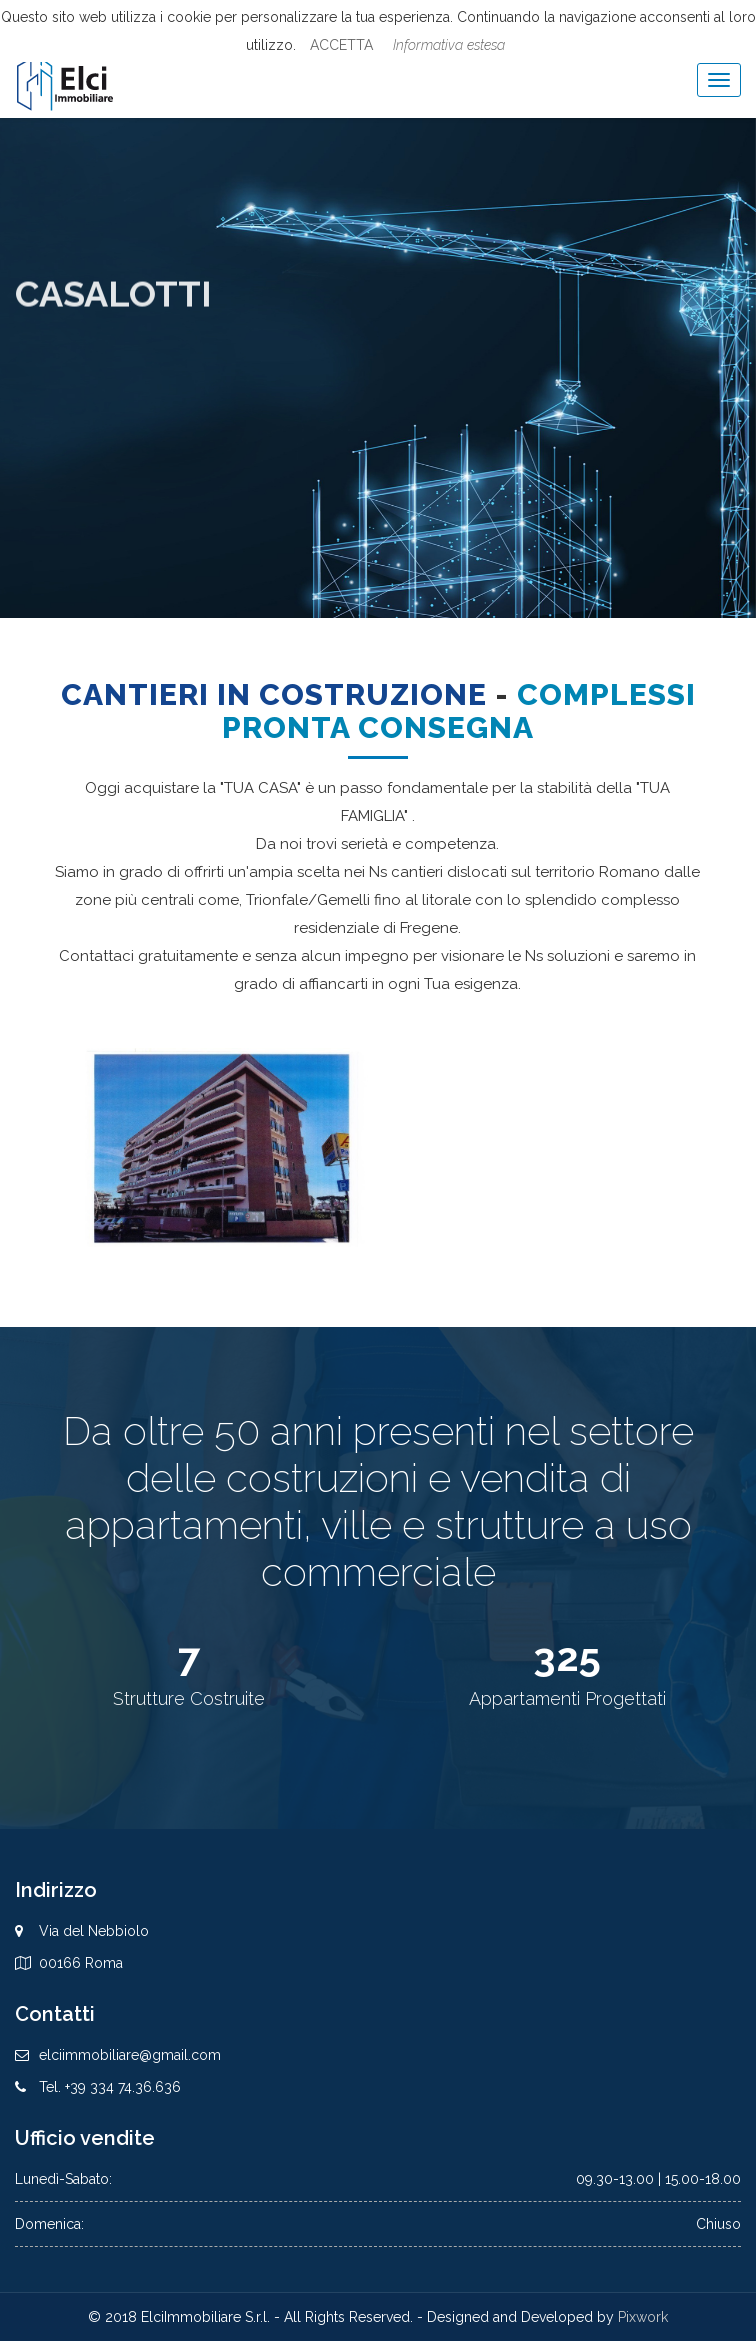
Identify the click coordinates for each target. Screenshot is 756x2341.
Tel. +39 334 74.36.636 (110, 2087)
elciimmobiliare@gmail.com (130, 2055)
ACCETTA (341, 45)
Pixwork (643, 2317)
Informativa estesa (449, 45)
